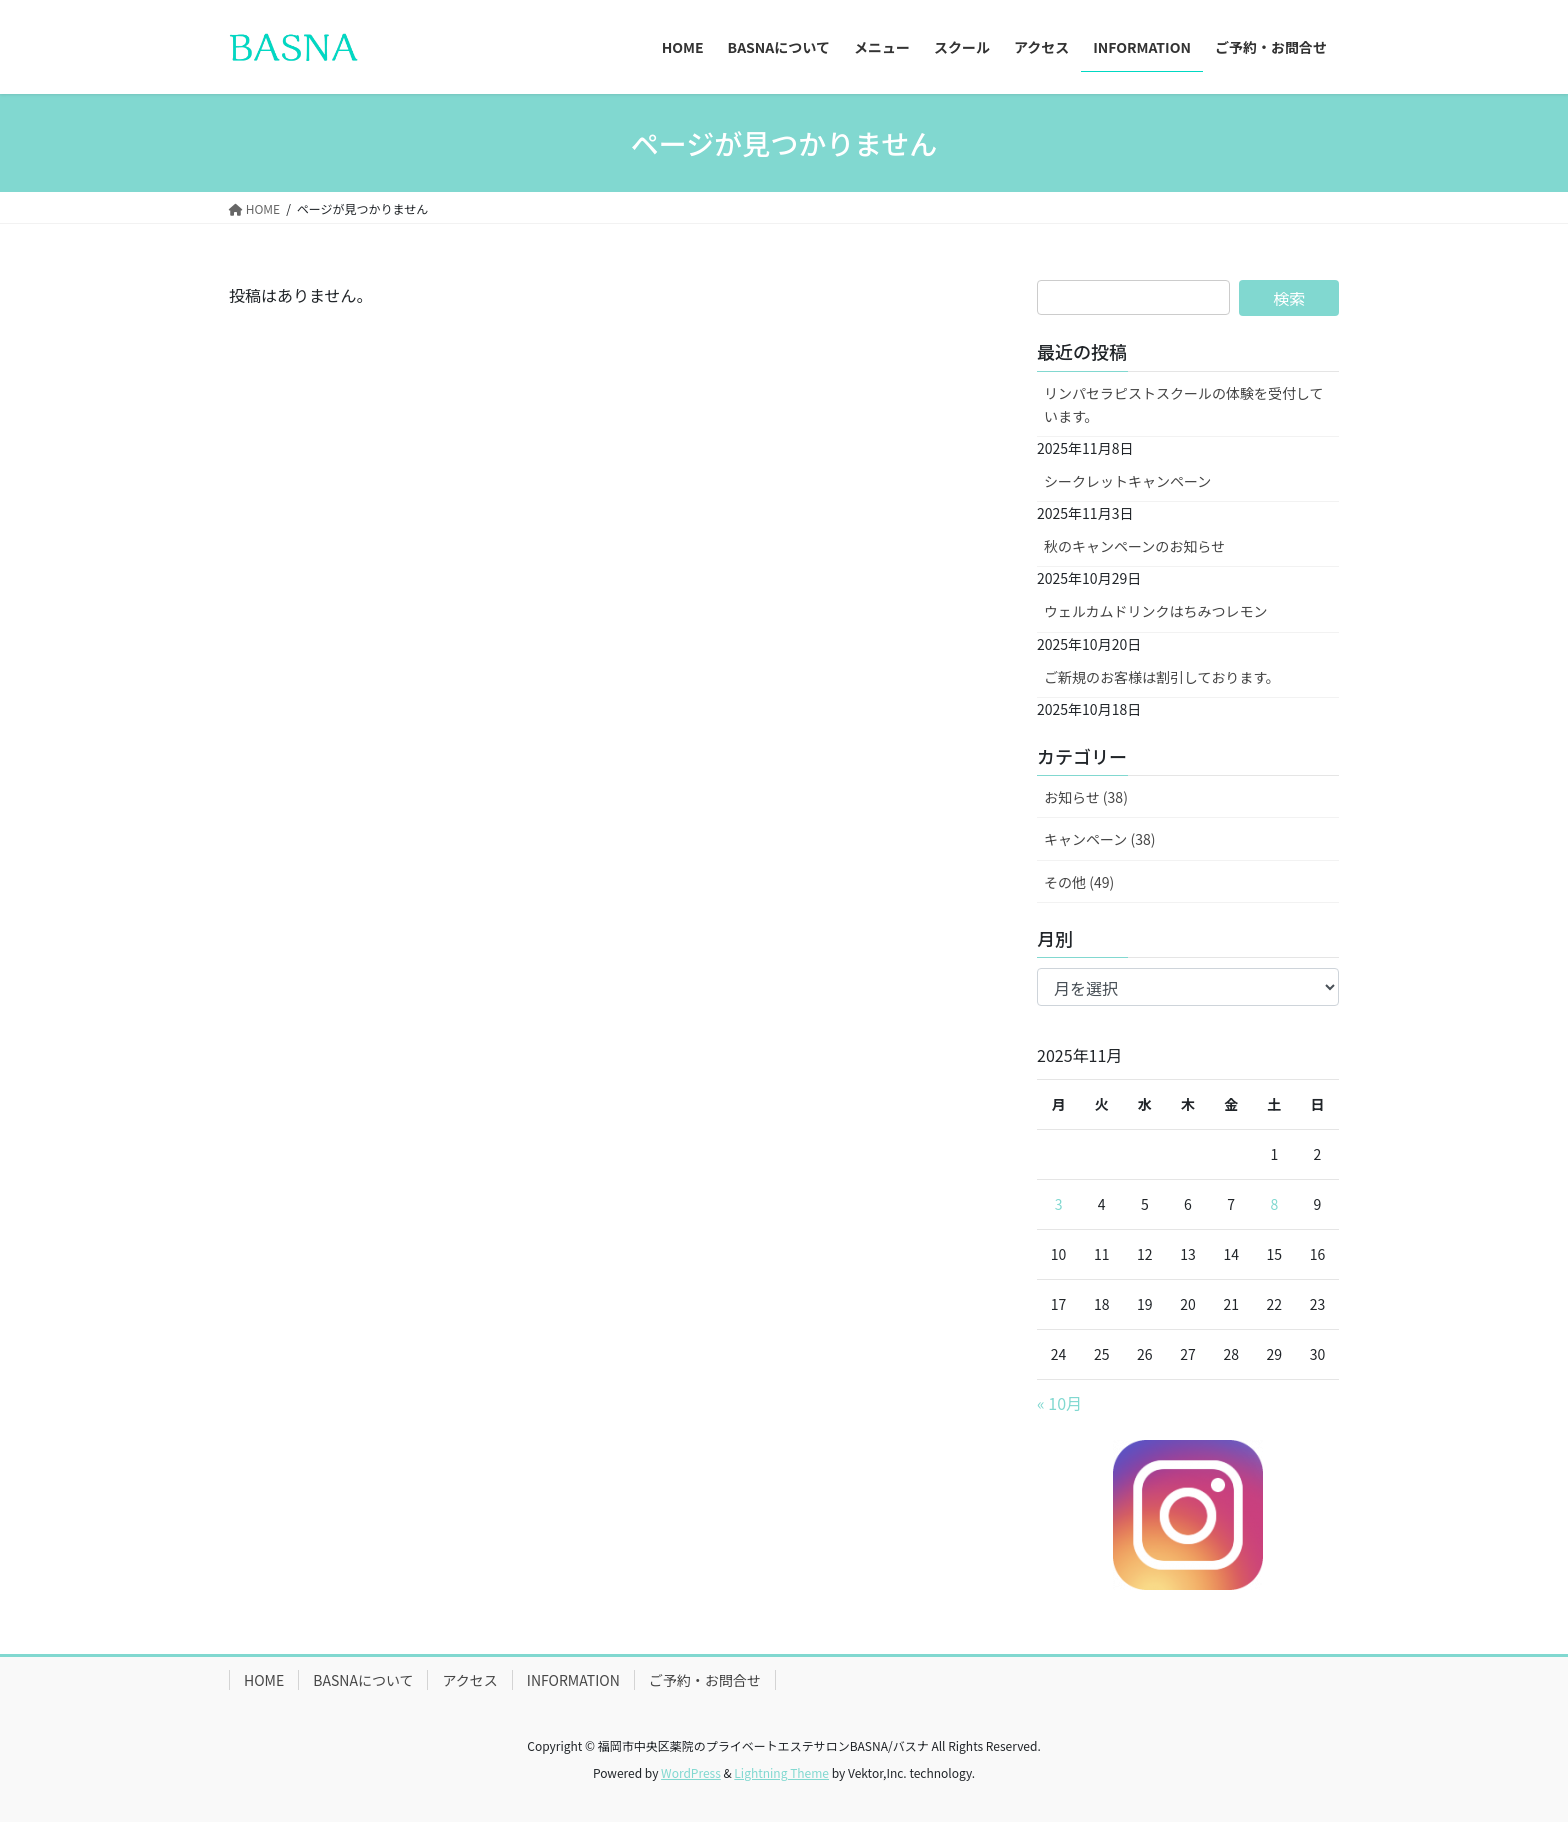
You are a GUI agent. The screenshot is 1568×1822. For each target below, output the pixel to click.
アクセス (469, 1680)
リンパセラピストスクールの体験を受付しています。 (1184, 404)
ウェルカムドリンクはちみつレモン (1156, 611)
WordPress (691, 1772)
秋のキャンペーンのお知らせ (1134, 546)
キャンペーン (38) (1099, 839)
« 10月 (1059, 1403)
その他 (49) (1079, 882)
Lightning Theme (781, 1772)
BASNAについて (363, 1680)
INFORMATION (573, 1680)
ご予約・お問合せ (705, 1680)
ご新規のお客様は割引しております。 (1162, 677)
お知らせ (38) (1086, 797)
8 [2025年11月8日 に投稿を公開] (1274, 1204)
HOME (264, 1680)
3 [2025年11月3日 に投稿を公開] (1059, 1204)
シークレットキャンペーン (1127, 481)
